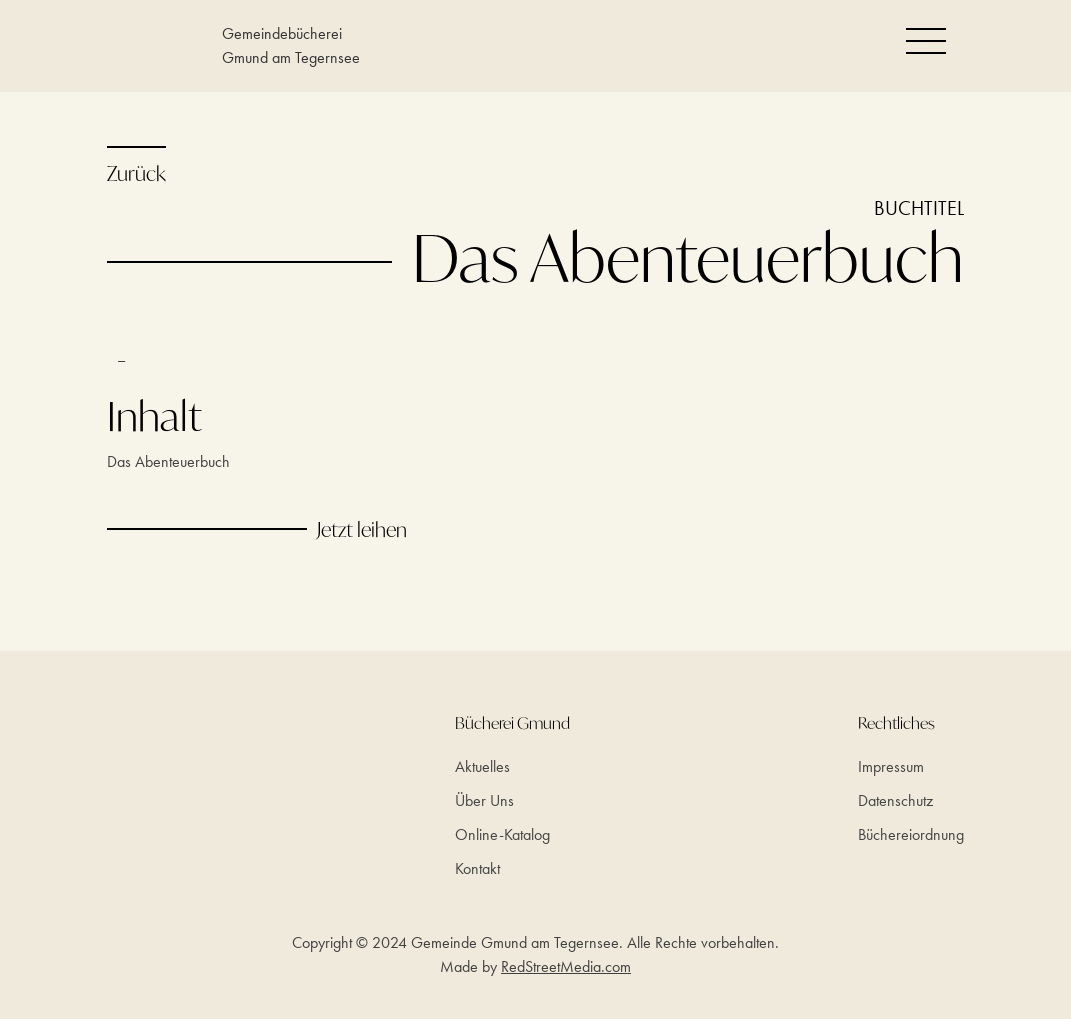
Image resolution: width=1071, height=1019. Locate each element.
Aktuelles (482, 766)
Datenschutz (895, 800)
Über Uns (484, 800)
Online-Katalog (502, 834)
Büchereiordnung (911, 834)
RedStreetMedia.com (566, 966)
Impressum (891, 766)
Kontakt (477, 868)
